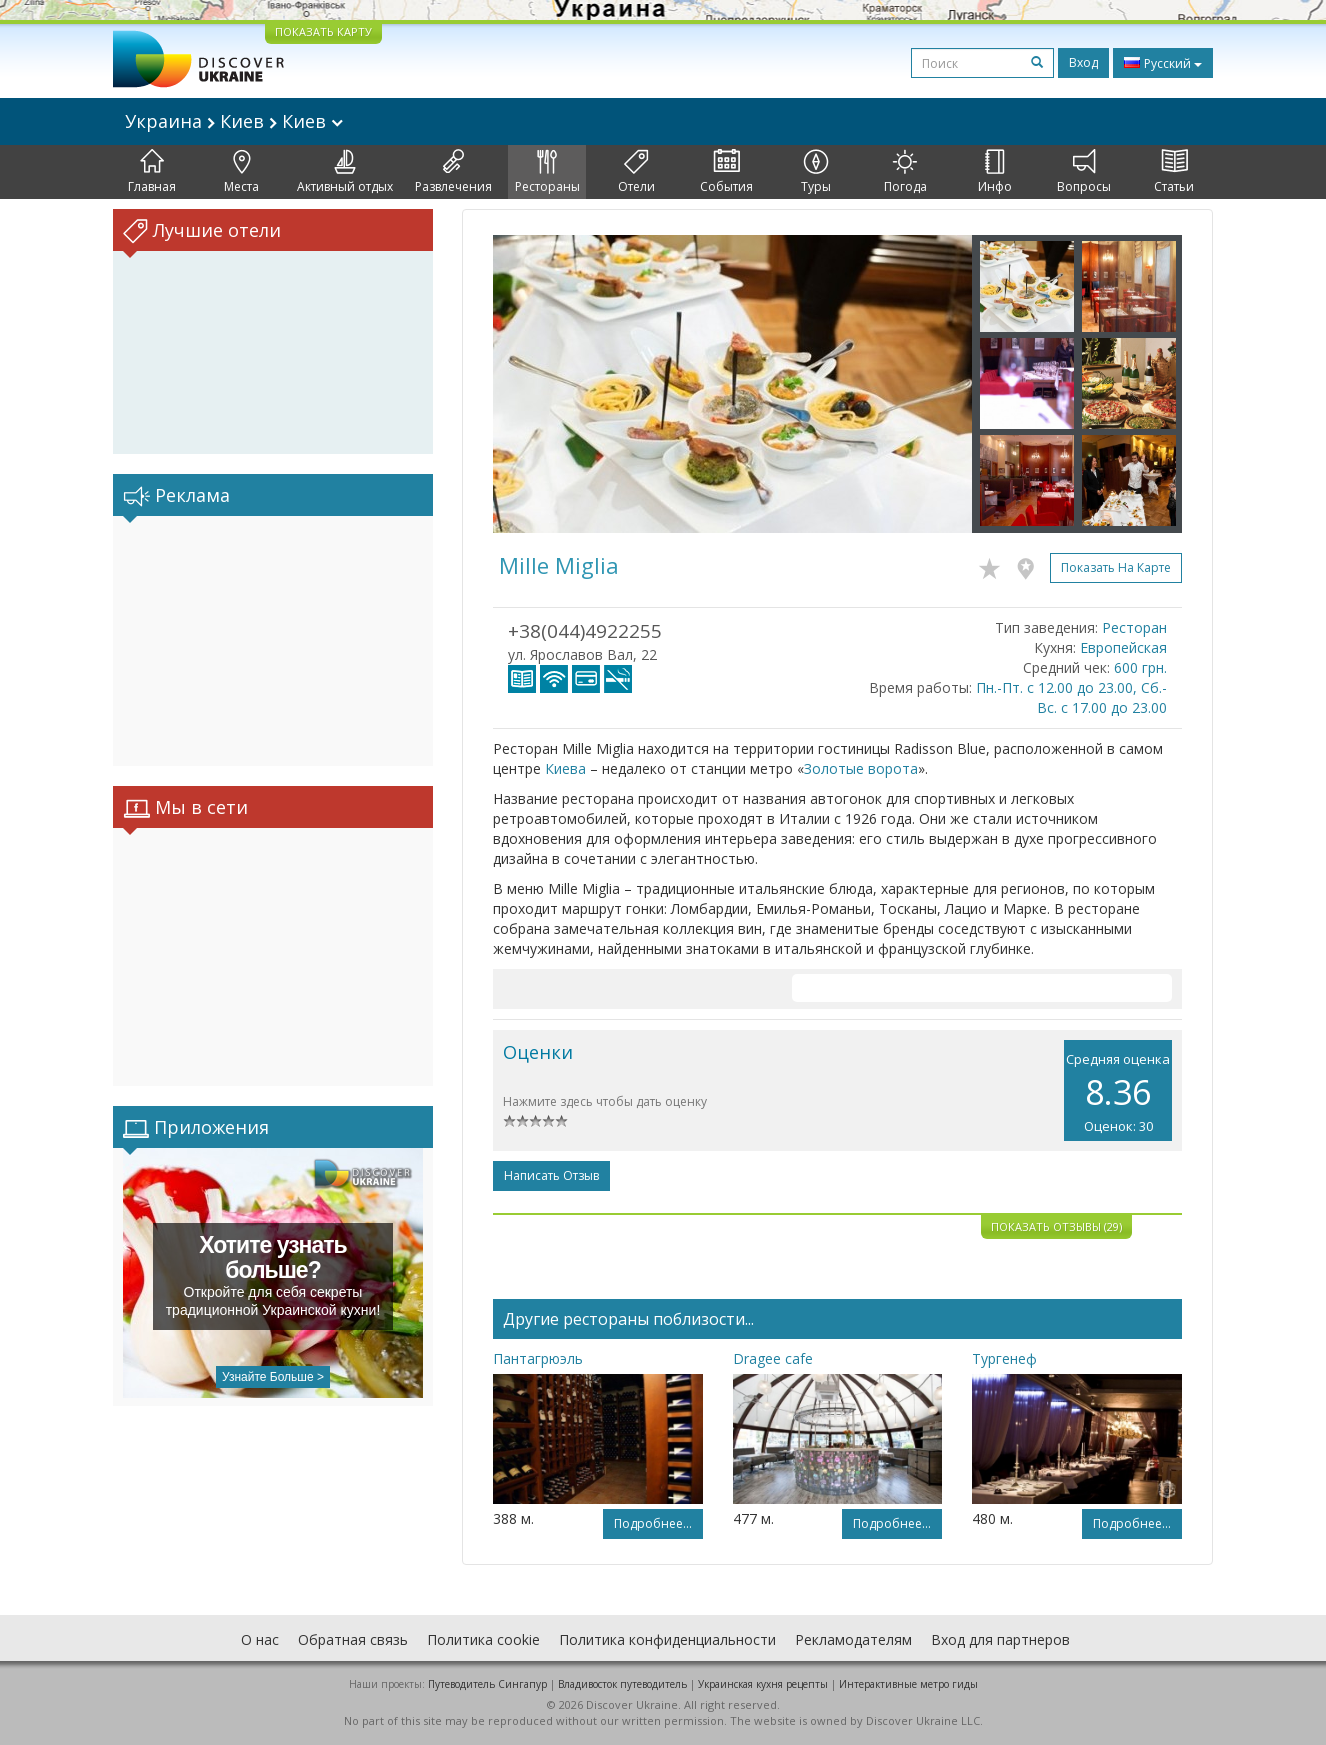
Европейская (1123, 647)
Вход (1083, 62)
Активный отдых (345, 172)
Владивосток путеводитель (622, 1684)
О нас (260, 1639)
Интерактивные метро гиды (908, 1684)
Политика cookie (483, 1639)
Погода (905, 172)
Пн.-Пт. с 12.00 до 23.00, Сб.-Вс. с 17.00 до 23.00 (1071, 697)
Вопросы (1084, 172)
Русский (1163, 63)
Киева (565, 768)
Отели (636, 172)
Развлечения (453, 172)
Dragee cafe (773, 1358)
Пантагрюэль (538, 1358)
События (726, 172)
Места (241, 172)
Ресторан (1134, 627)
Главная (152, 172)
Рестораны (547, 172)
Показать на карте (1116, 567)
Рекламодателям (853, 1639)
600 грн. (1140, 667)
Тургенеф (1004, 1358)
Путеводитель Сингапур (487, 1684)
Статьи (1174, 172)
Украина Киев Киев (234, 121)
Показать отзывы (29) (1056, 1226)
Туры (816, 172)
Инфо (995, 172)
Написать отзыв (551, 1175)
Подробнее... (653, 1523)
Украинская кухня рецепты (763, 1684)
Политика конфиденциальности (667, 1639)
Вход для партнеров (1000, 1639)
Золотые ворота (861, 768)
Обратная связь (353, 1639)
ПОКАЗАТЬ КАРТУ (323, 31)
